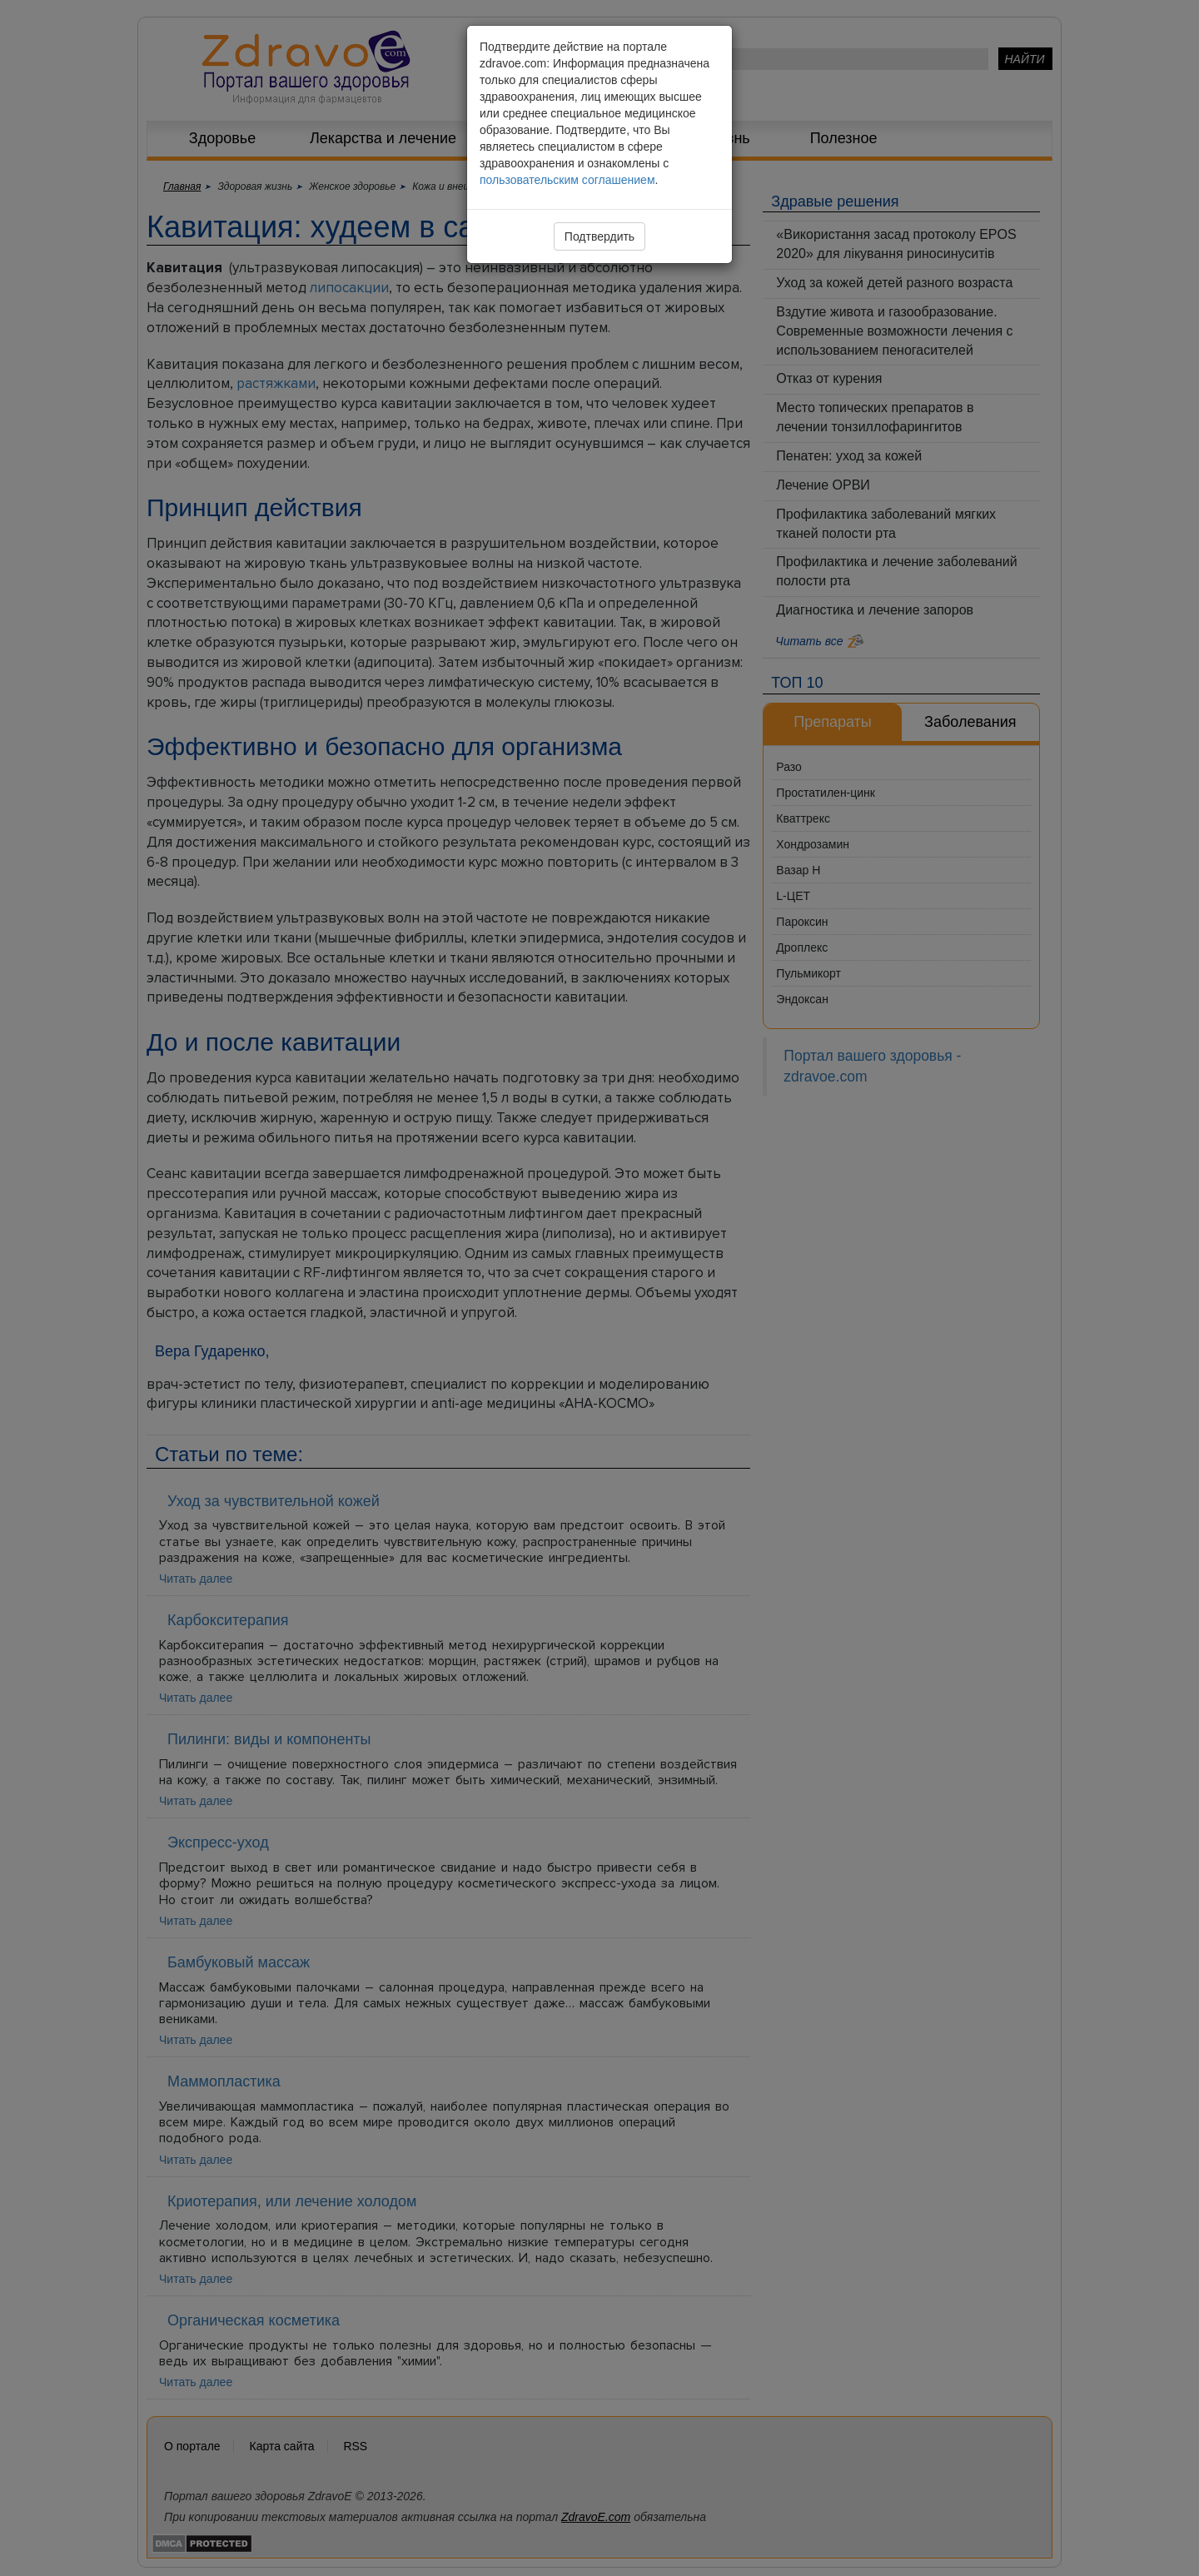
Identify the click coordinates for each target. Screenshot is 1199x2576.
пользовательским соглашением (567, 179)
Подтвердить (599, 236)
